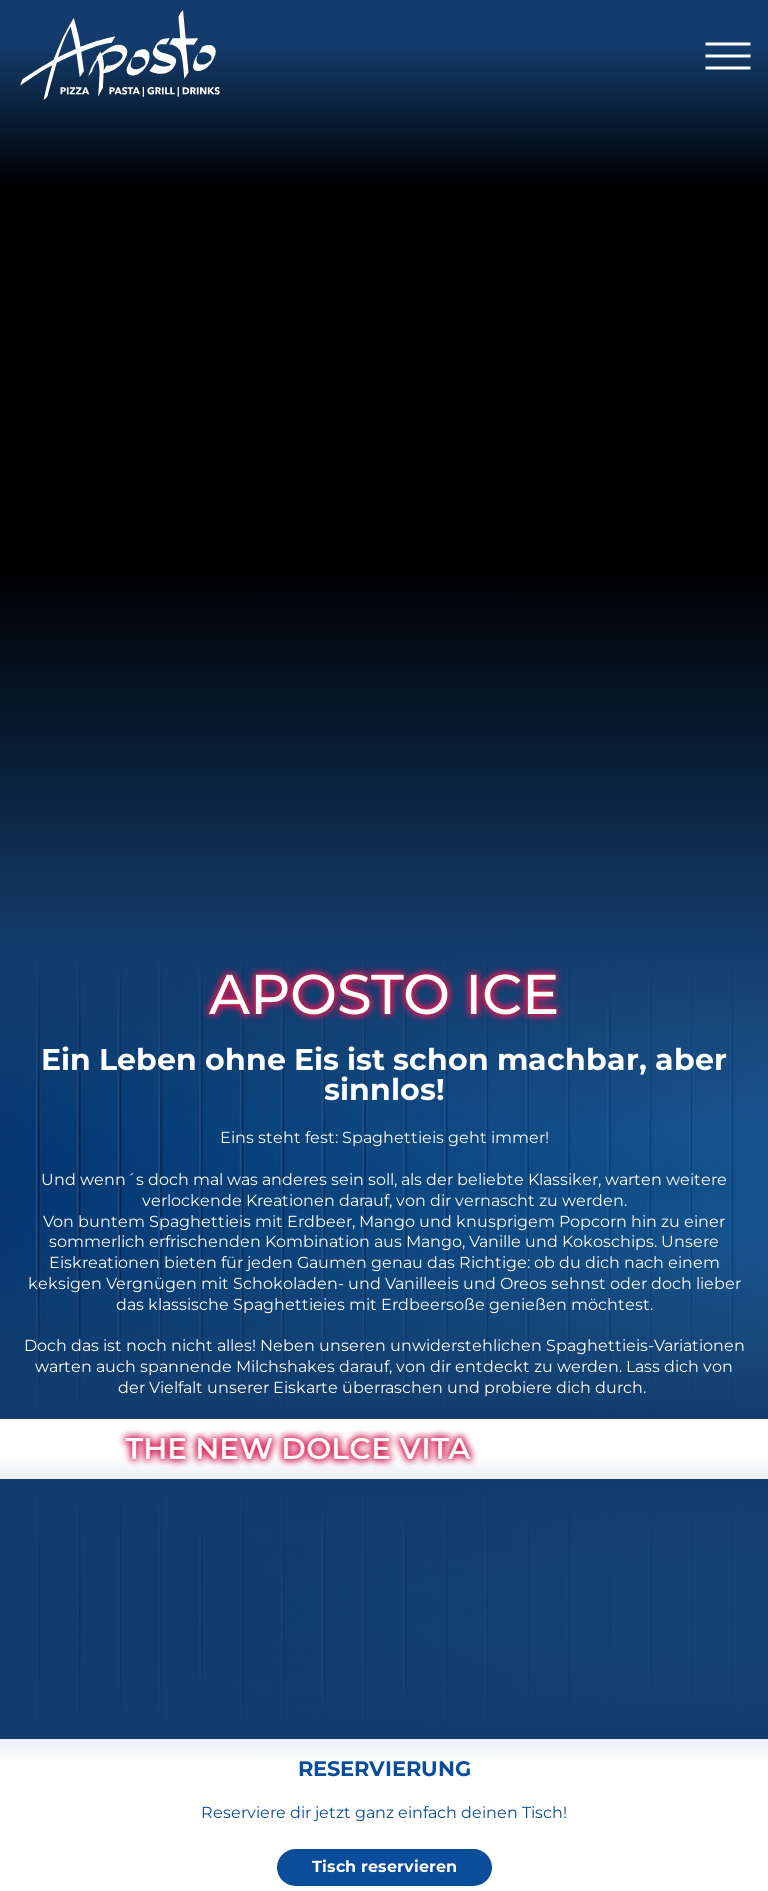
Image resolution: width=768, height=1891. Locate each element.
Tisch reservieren (384, 1866)
